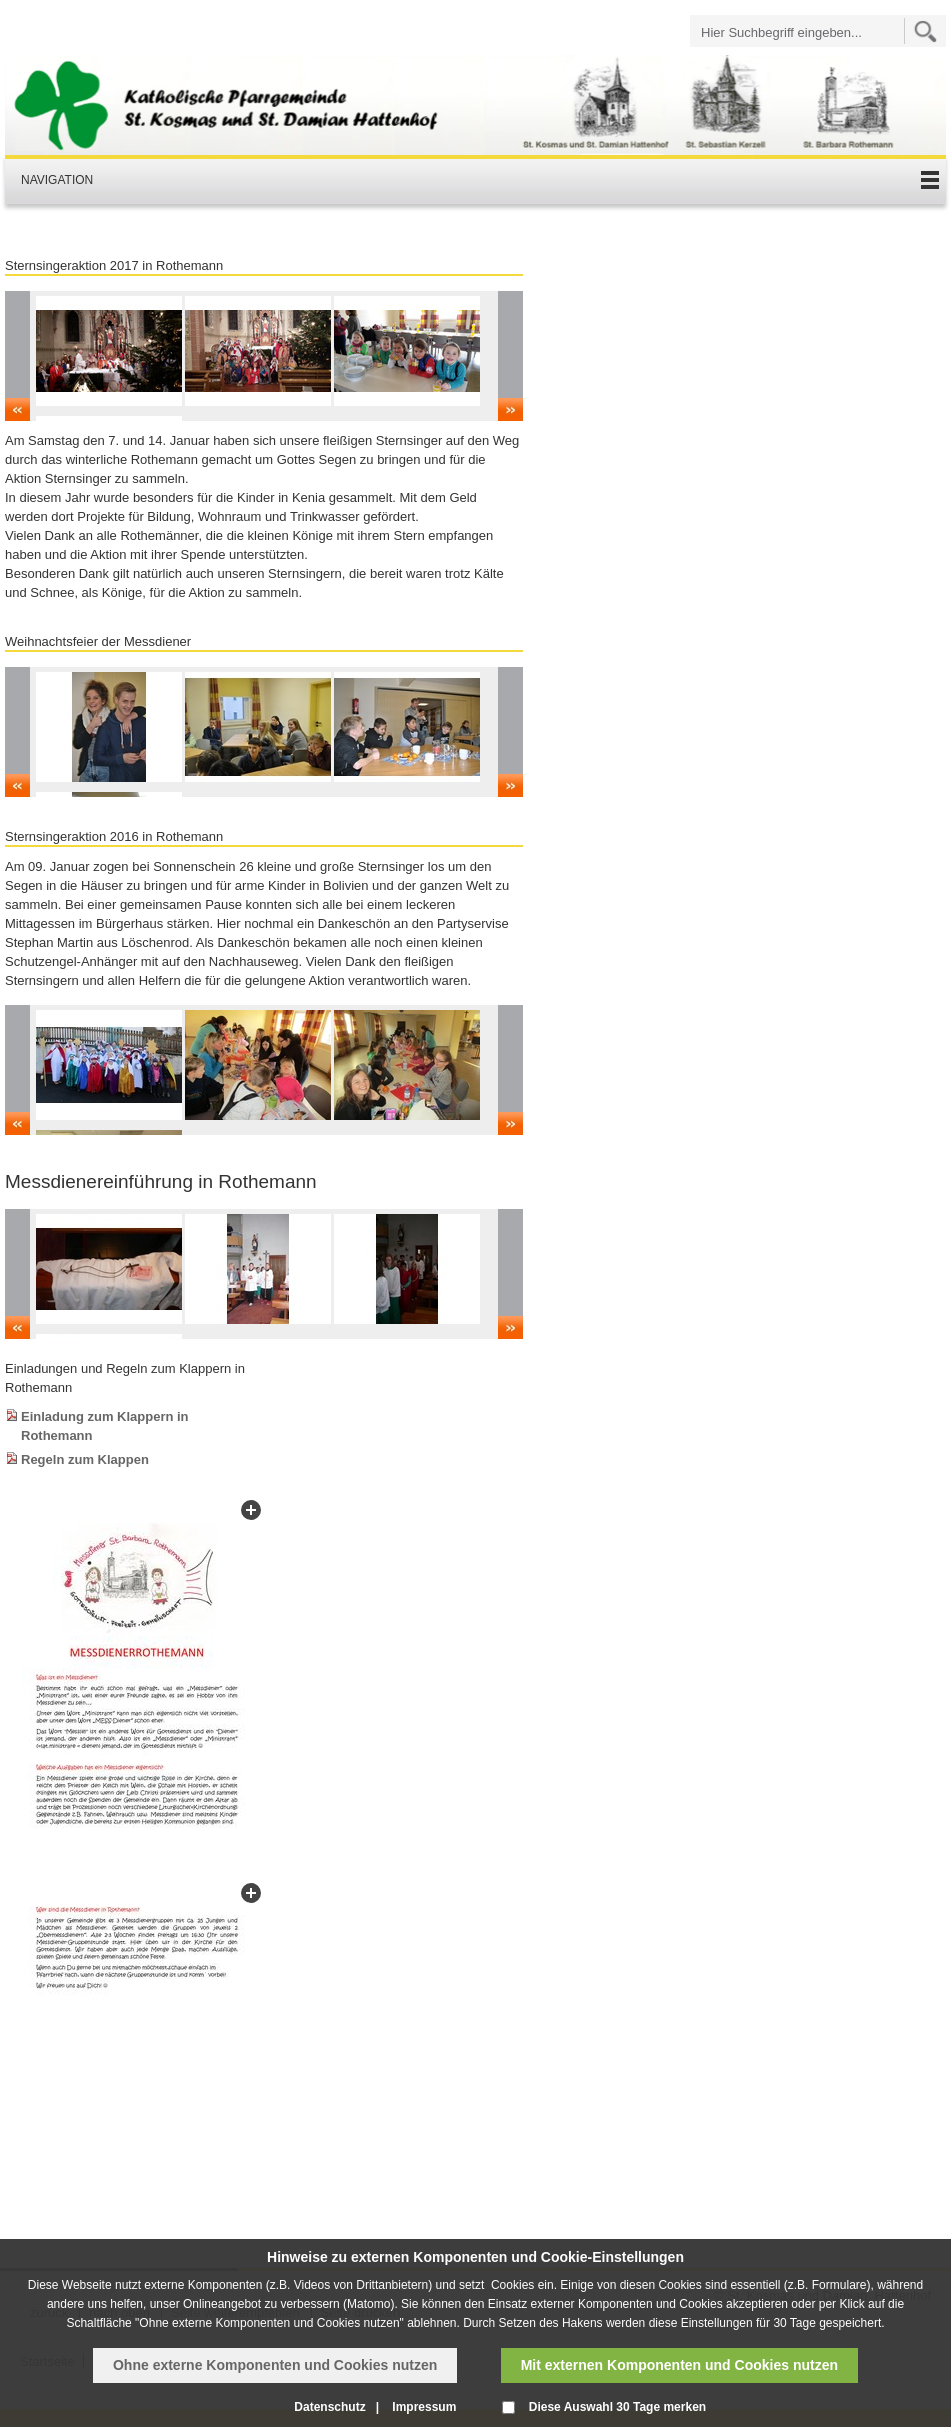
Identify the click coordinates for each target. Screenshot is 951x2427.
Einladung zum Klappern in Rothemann (105, 1426)
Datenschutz (329, 2407)
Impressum (424, 2407)
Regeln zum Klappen (85, 1459)
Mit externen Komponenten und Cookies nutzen (679, 2365)
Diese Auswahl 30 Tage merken (617, 2407)
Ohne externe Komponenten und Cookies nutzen (275, 2365)
